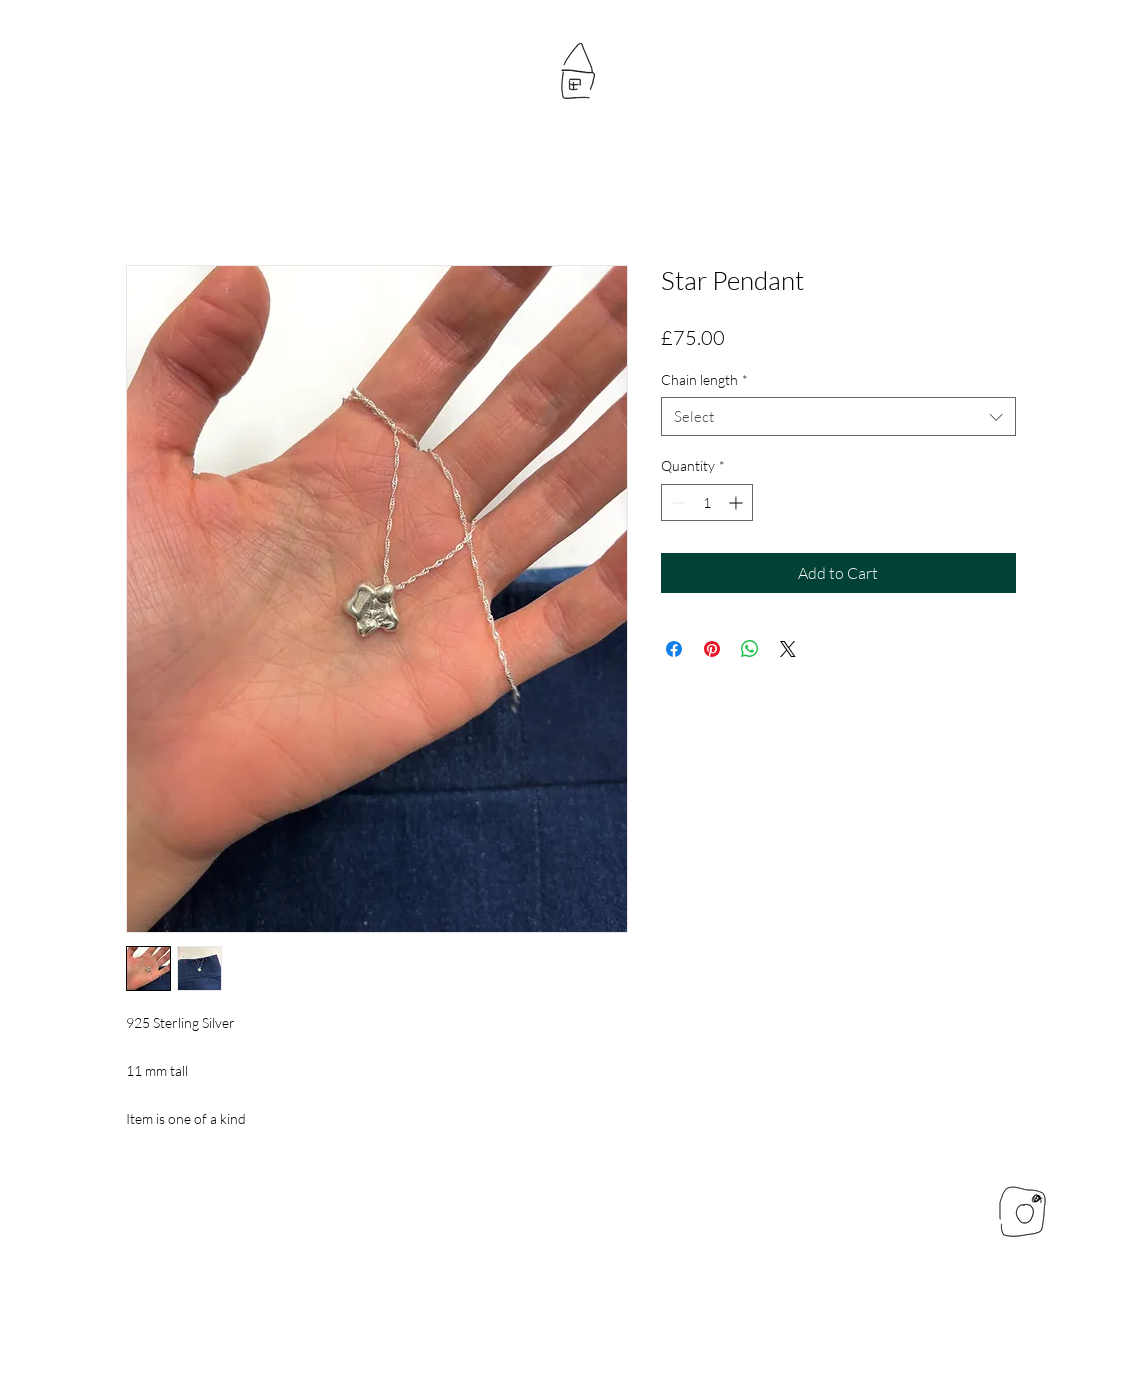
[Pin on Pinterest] (712, 649)
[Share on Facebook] (674, 649)
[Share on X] (788, 649)
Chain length (704, 379)
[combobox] (838, 416)
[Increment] (737, 502)
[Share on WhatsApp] (750, 649)
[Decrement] (676, 502)
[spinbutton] (707, 502)
